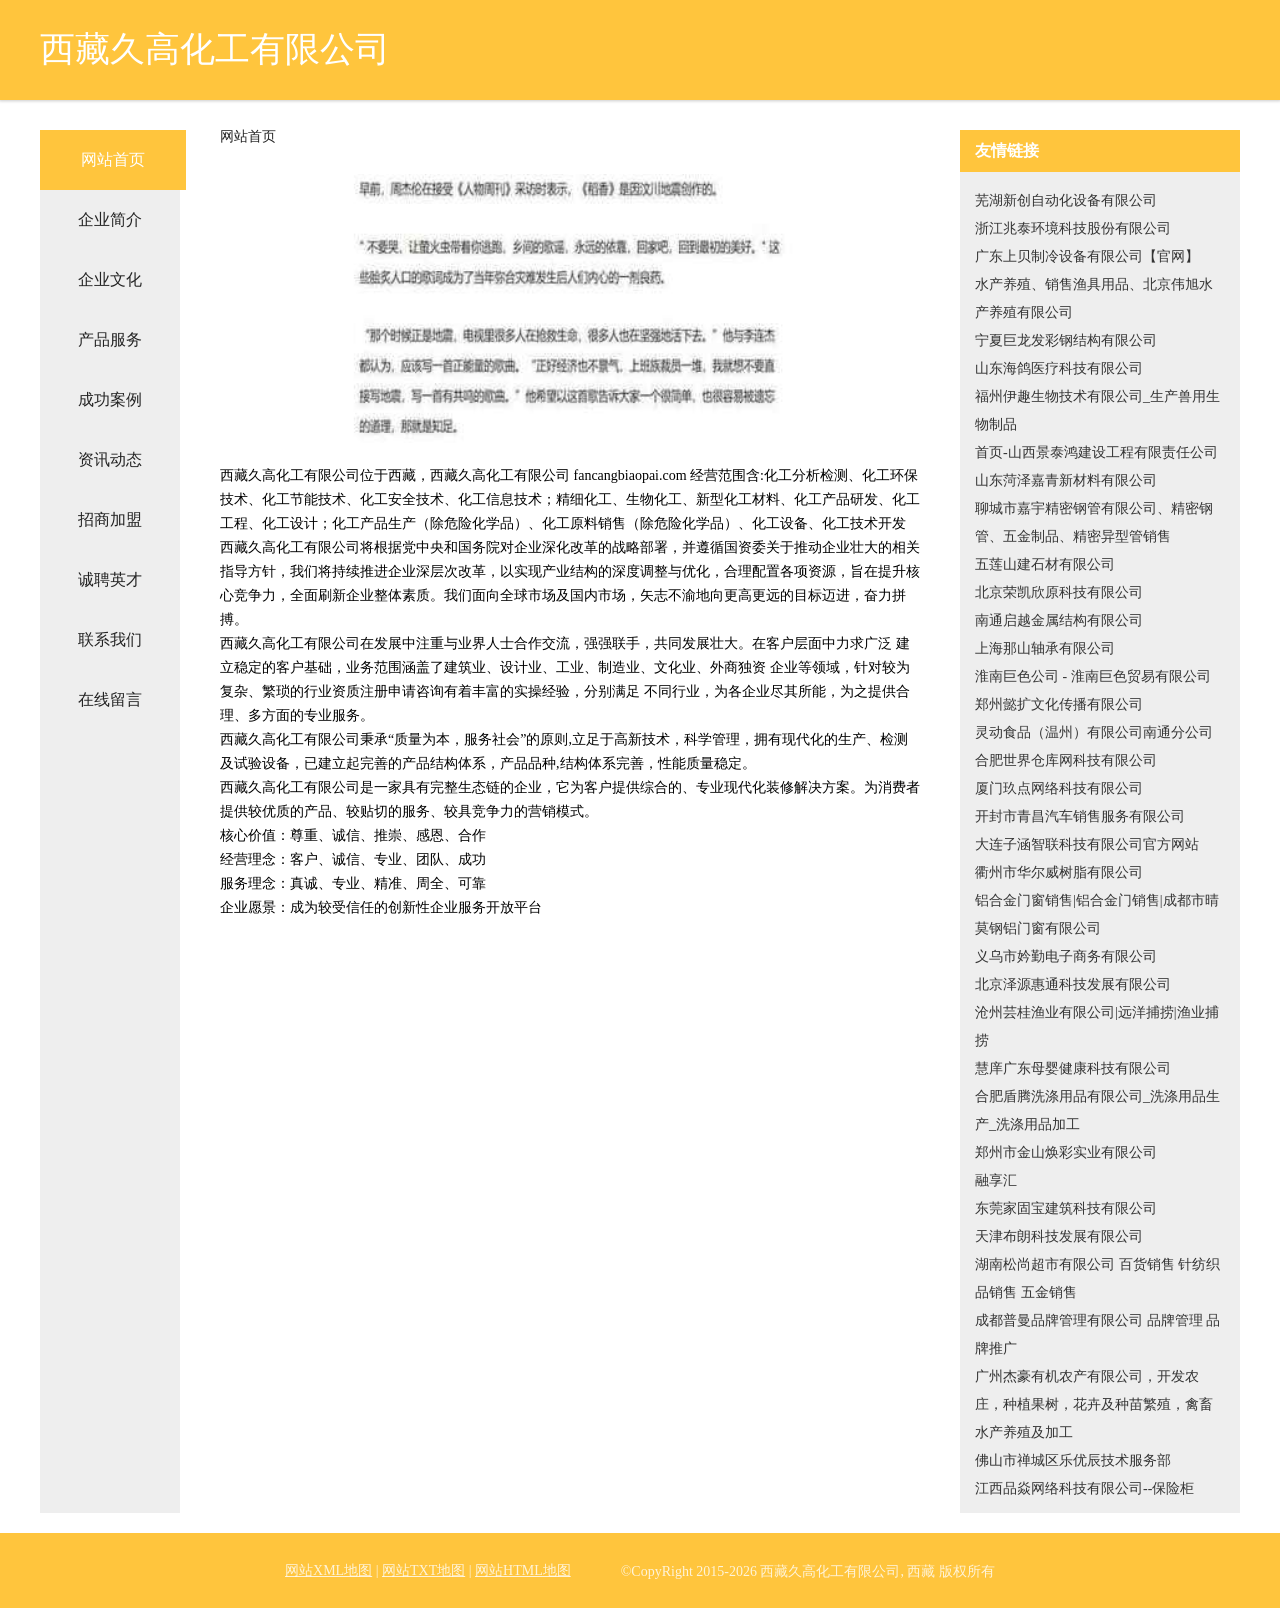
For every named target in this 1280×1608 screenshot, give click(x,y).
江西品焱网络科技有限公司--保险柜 (1084, 1488)
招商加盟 (110, 519)
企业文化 (110, 279)
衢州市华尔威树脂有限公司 (1059, 872)
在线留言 (110, 699)
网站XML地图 (328, 1570)
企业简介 (110, 219)
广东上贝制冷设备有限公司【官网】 (1087, 256)
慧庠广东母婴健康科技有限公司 (1073, 1068)
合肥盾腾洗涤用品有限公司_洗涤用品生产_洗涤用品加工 (1097, 1110)
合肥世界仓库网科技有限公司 (1066, 760)
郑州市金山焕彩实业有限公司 (1066, 1152)
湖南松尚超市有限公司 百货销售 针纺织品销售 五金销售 (1097, 1278)
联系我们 (110, 639)
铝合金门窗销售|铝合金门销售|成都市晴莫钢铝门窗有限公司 (1097, 914)
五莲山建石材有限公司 (1045, 564)
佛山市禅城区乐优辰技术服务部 (1073, 1460)
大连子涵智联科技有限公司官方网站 (1087, 844)
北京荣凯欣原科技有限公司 (1059, 592)
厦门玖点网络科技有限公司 (1059, 788)
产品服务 (110, 339)
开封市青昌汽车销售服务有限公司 (1080, 816)
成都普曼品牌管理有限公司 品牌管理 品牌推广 (1097, 1334)
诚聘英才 (110, 579)
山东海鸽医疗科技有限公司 (1059, 368)
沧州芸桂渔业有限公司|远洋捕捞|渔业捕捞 (1097, 1026)
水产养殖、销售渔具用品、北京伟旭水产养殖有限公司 (1094, 298)
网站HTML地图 (523, 1570)
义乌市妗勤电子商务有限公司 (1066, 956)
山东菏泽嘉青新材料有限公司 (1066, 480)
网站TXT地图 (423, 1570)
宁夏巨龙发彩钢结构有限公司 (1066, 340)
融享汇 (996, 1180)
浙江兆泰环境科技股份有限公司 (1073, 228)
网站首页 (113, 159)
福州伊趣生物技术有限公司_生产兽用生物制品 (1097, 410)
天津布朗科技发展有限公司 (1059, 1236)
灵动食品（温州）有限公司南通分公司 (1094, 732)
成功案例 (110, 399)
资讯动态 (110, 459)
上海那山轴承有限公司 (1045, 648)
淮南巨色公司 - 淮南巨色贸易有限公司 (1093, 676)
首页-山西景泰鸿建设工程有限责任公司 (1096, 452)
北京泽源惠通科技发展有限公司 (1073, 984)
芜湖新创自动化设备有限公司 (1066, 200)
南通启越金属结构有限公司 (1059, 620)
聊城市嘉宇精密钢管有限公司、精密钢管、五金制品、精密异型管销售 (1094, 522)
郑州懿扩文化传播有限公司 (1059, 704)
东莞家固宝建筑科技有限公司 (1066, 1208)
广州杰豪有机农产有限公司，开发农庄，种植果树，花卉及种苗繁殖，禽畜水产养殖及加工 (1094, 1404)
